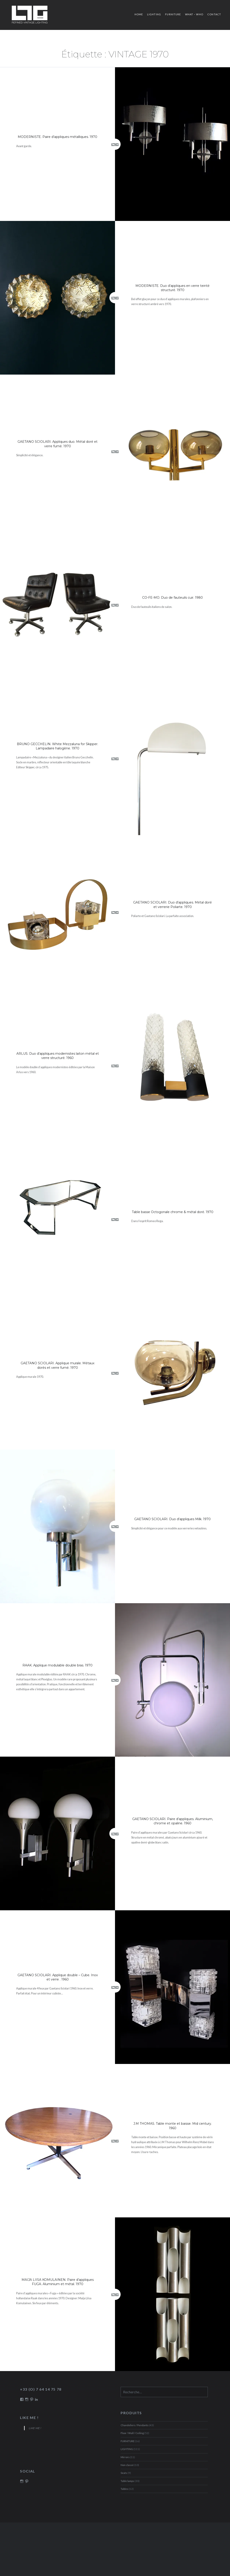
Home (139, 14)
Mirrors (125, 2457)
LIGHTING (154, 14)
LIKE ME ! (29, 2417)
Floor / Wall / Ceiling (132, 2433)
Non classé (127, 2465)
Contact (214, 14)
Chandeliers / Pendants (134, 2425)
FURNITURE (173, 14)
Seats (124, 2472)
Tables (124, 2488)
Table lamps (127, 2480)
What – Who (194, 14)
